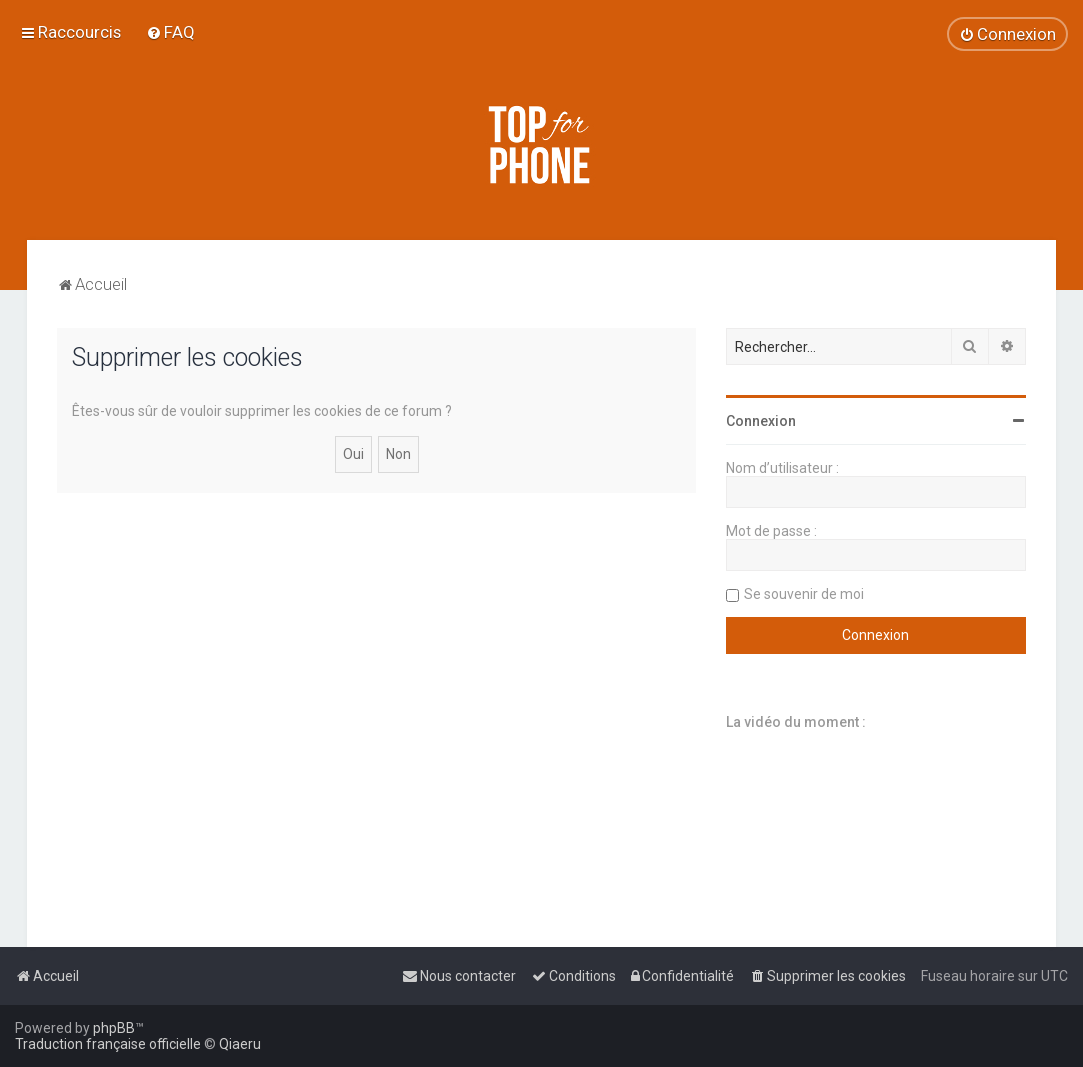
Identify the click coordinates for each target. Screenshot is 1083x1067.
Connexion (761, 421)
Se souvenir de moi (804, 594)
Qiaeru (240, 1044)
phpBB (114, 1028)
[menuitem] (170, 32)
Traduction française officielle (108, 1044)
